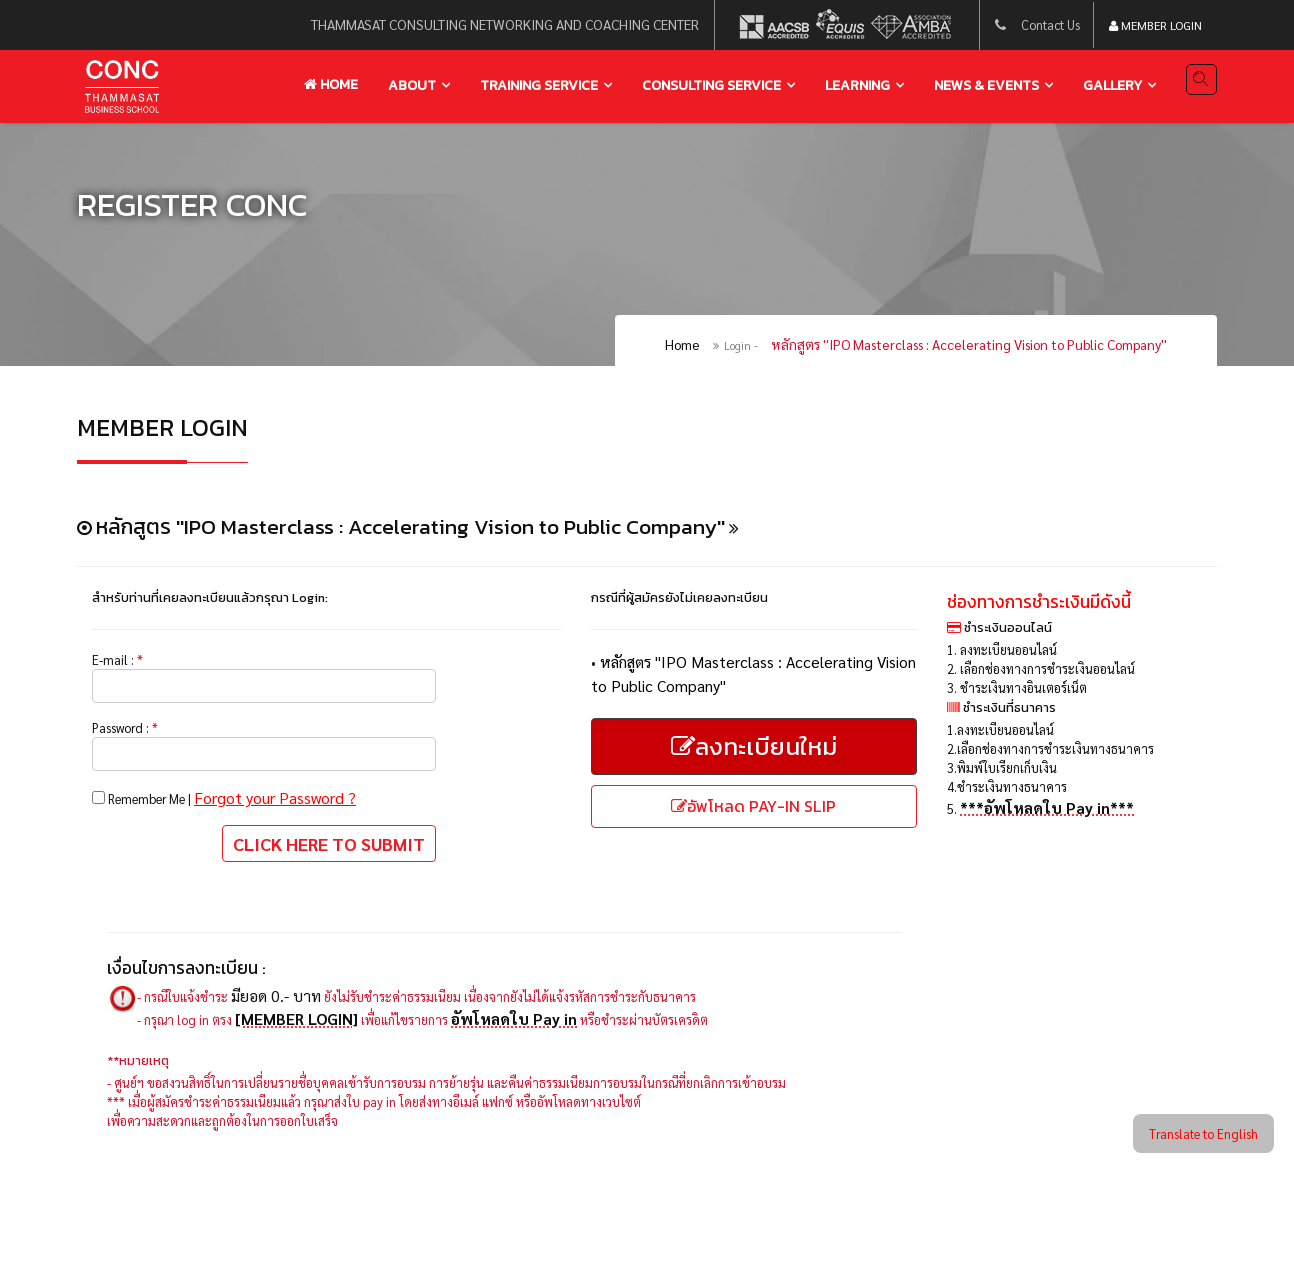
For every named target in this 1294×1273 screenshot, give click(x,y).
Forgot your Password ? (304, 826)
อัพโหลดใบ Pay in (554, 1054)
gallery (1112, 86)
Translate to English (1188, 1130)
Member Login (1155, 28)
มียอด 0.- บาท (296, 1031)
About (412, 86)
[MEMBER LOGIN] (315, 1054)
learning (857, 86)
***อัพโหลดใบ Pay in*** (1051, 871)
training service (539, 86)
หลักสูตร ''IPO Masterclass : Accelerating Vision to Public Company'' (969, 358)
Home (331, 85)
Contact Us (1040, 26)
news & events (986, 86)
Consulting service (711, 86)
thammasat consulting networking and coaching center (486, 27)
